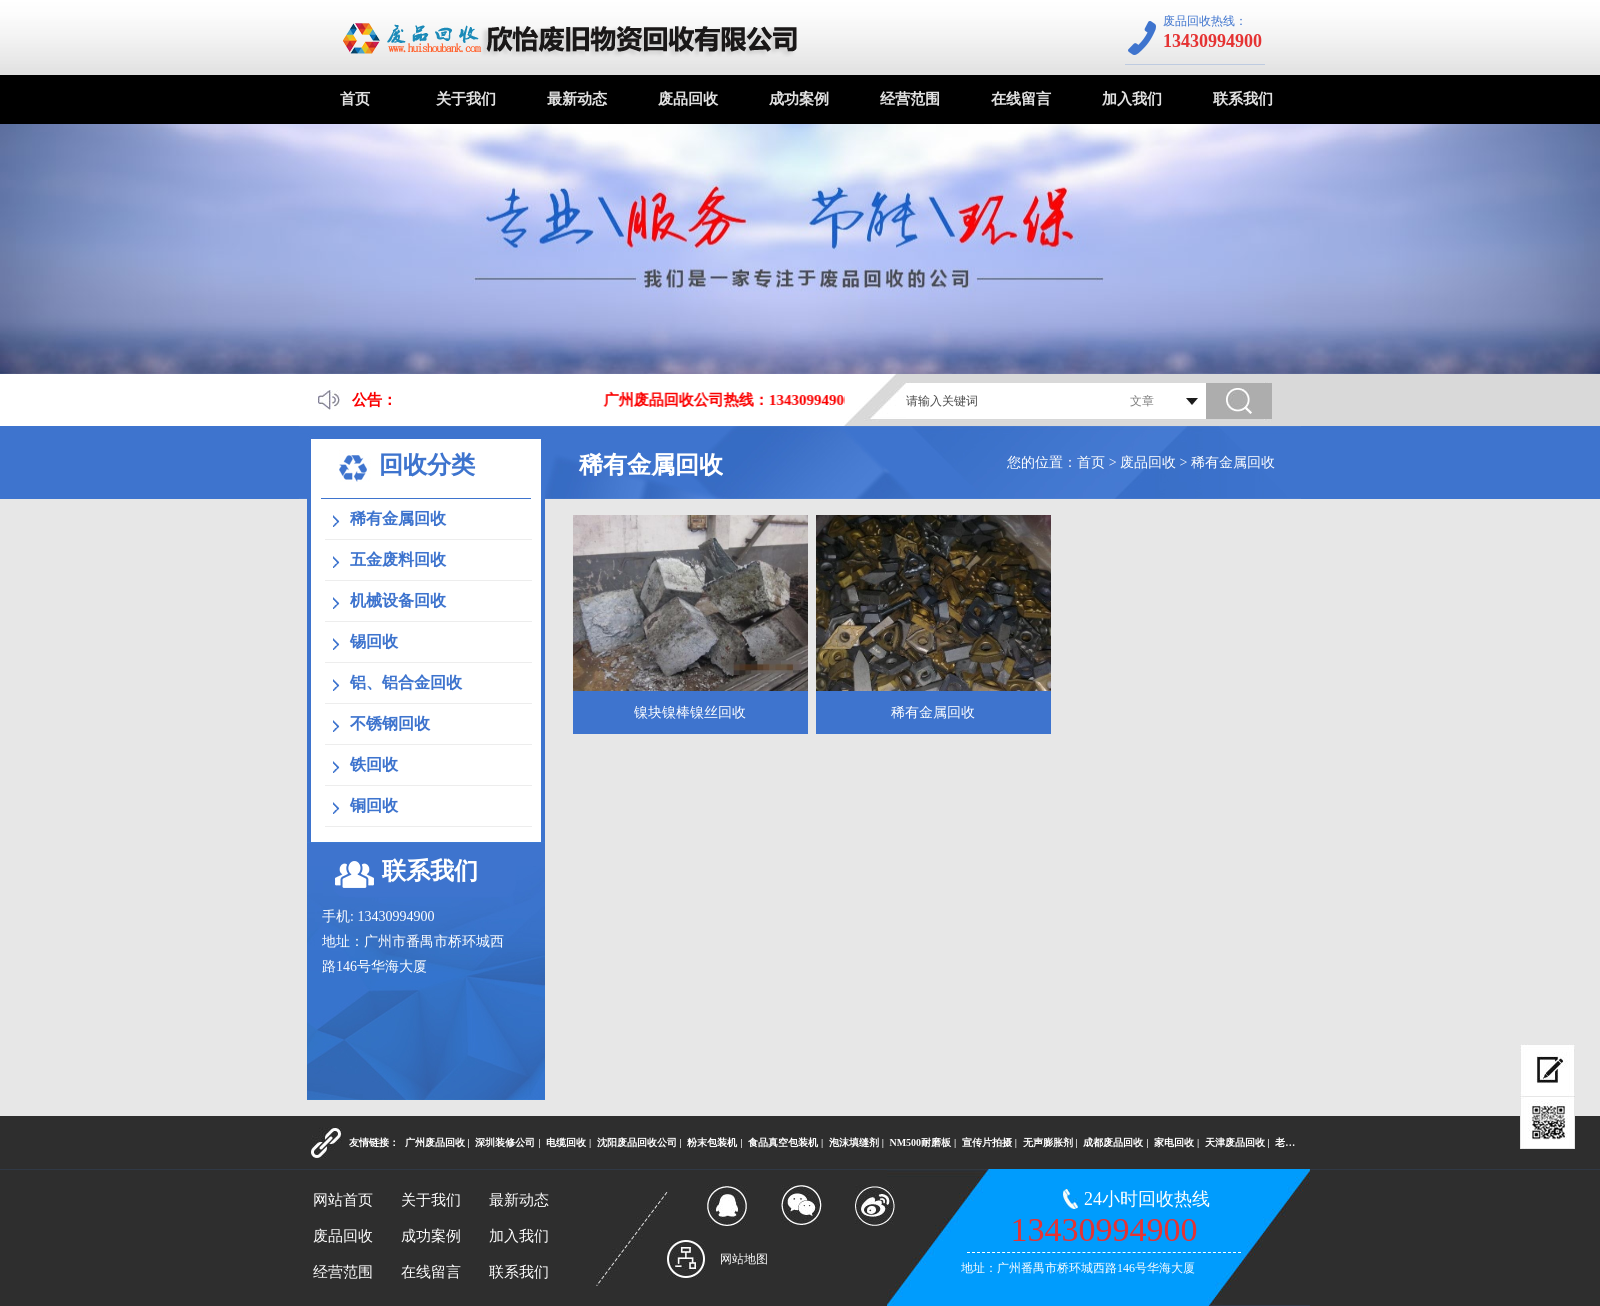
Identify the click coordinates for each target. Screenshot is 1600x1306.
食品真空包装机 (783, 1142)
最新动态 (577, 99)
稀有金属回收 (1233, 462)
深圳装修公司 (505, 1142)
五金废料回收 (398, 559)
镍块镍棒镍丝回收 (690, 712)
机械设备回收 (398, 600)
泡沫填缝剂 (854, 1142)
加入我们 (1132, 99)
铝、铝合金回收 (406, 682)
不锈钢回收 (390, 723)
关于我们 (466, 99)
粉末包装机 (712, 1142)
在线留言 (1021, 99)
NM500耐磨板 (920, 1142)
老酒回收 (1295, 1142)
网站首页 (343, 1200)
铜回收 (374, 805)
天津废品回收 (1235, 1142)
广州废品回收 (435, 1142)
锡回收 (374, 641)
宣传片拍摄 (987, 1142)
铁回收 (374, 764)
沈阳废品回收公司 (637, 1142)
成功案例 (799, 99)
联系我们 (1243, 99)
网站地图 (744, 1259)
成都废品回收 (1113, 1142)
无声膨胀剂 (1048, 1142)
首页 (355, 99)
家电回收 (1174, 1142)
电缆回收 (566, 1142)
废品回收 (688, 99)
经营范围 (910, 99)
